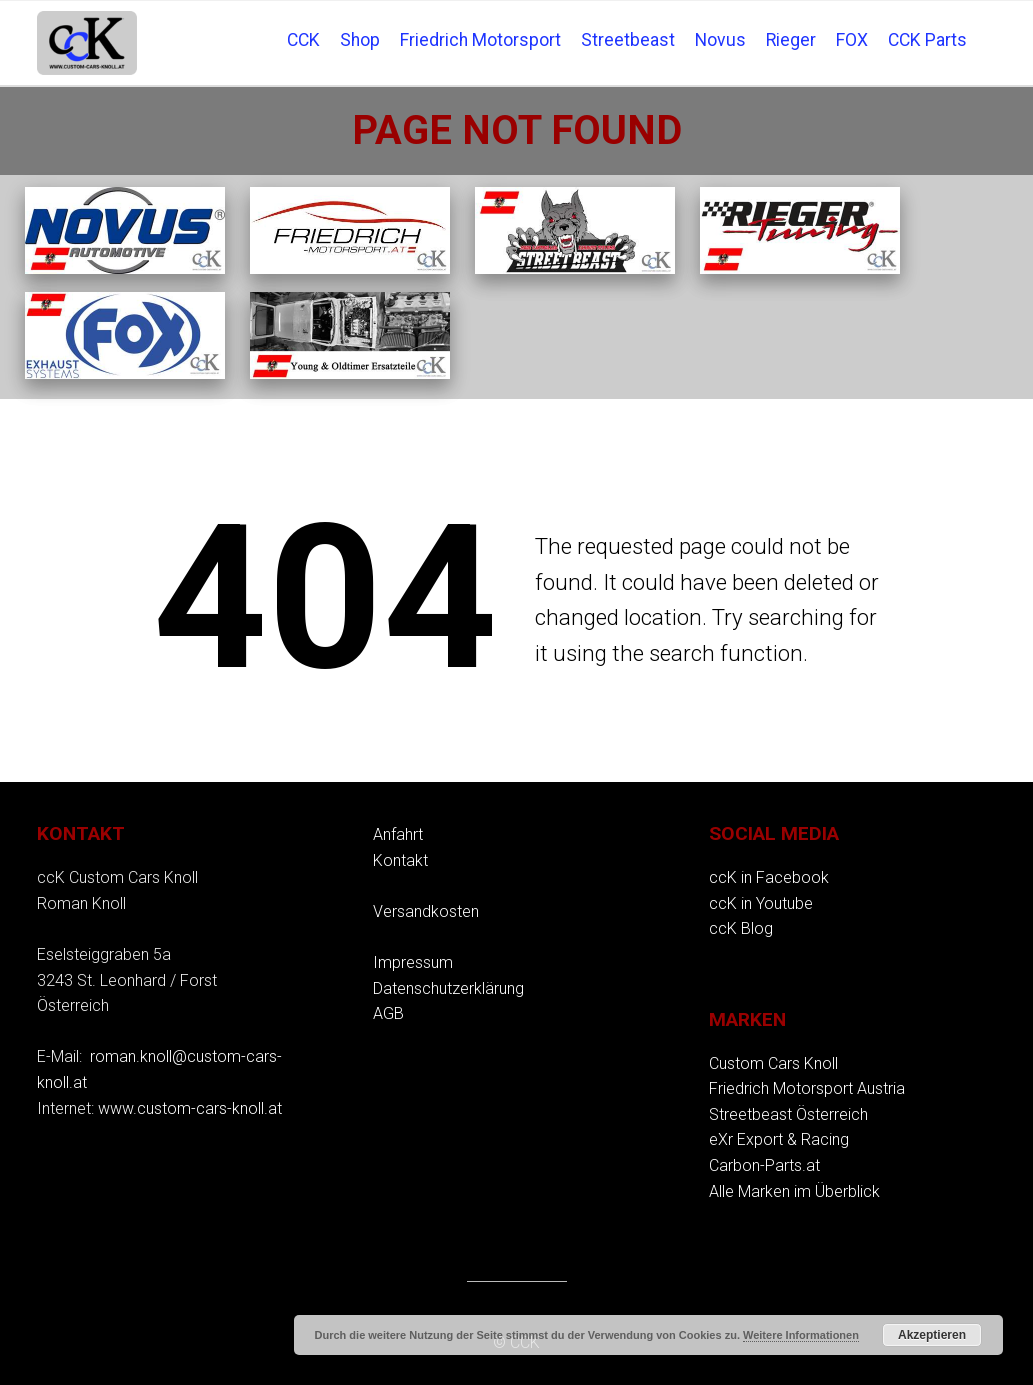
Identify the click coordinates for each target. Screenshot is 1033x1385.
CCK (303, 40)
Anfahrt (398, 834)
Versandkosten (426, 911)
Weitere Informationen (801, 1335)
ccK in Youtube (761, 903)
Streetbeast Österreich (788, 1114)
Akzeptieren (932, 1335)
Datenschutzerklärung (448, 988)
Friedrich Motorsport (480, 40)
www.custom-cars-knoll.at (190, 1108)
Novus (720, 40)
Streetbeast (628, 40)
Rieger (791, 40)
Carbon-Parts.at (764, 1165)
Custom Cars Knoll (773, 1063)
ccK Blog (741, 928)
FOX (852, 40)
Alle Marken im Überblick (794, 1191)
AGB (388, 1013)
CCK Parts (927, 40)
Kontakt (400, 860)
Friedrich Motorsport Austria (807, 1088)
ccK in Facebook (769, 877)
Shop (360, 40)
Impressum (413, 962)
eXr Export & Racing (779, 1139)
